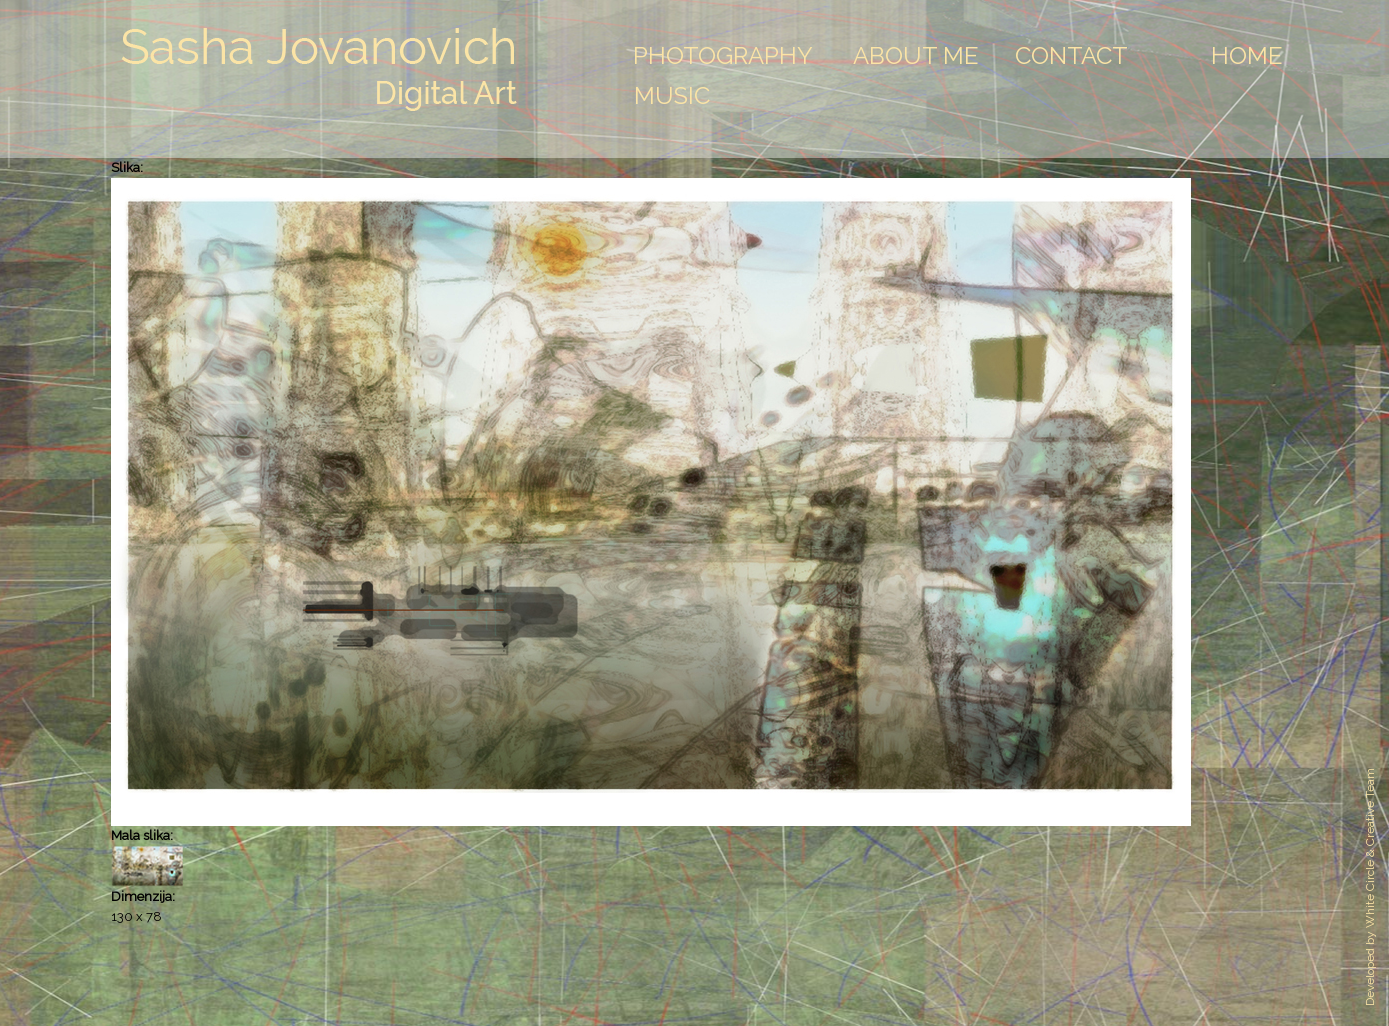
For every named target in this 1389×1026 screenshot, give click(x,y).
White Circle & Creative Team (1370, 848)
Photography (723, 55)
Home (1247, 55)
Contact (1071, 55)
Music (672, 95)
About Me (916, 55)
